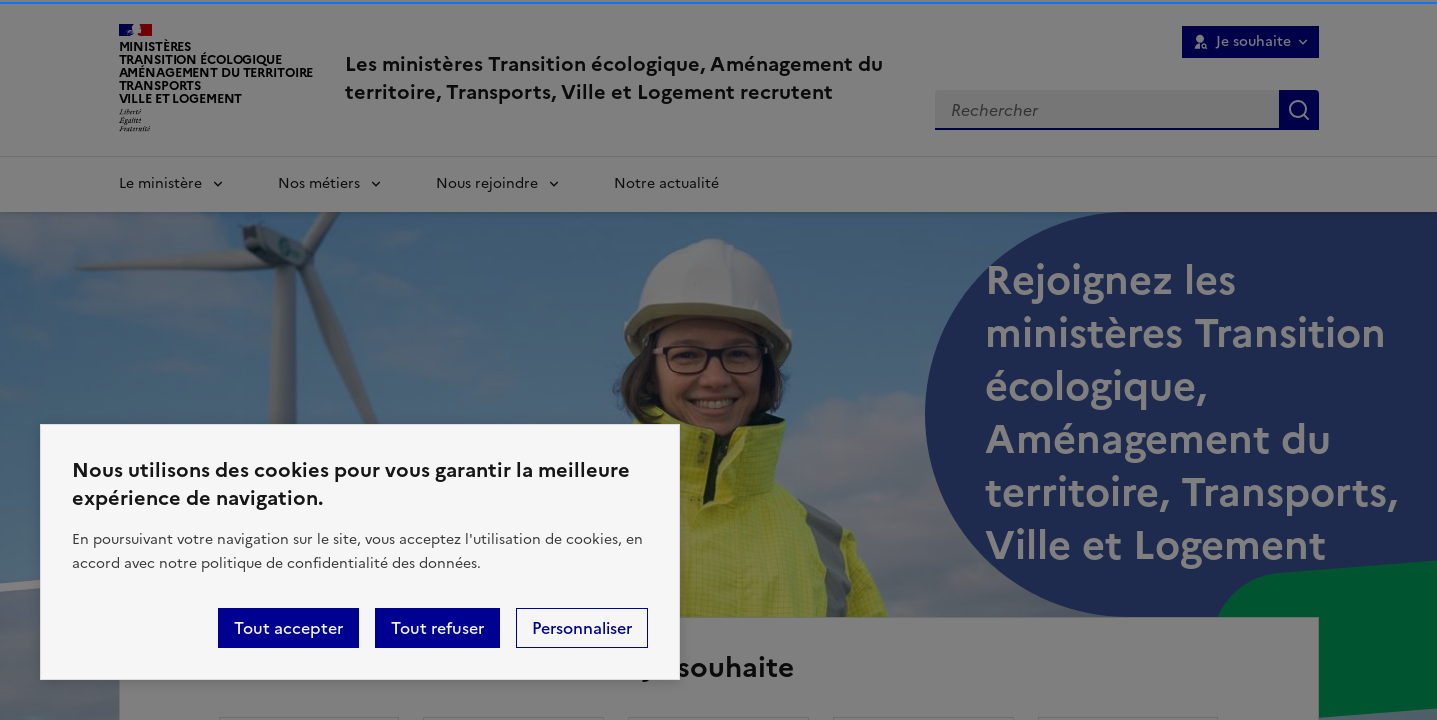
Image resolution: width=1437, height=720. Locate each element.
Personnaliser (582, 628)
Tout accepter (288, 628)
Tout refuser (437, 628)
